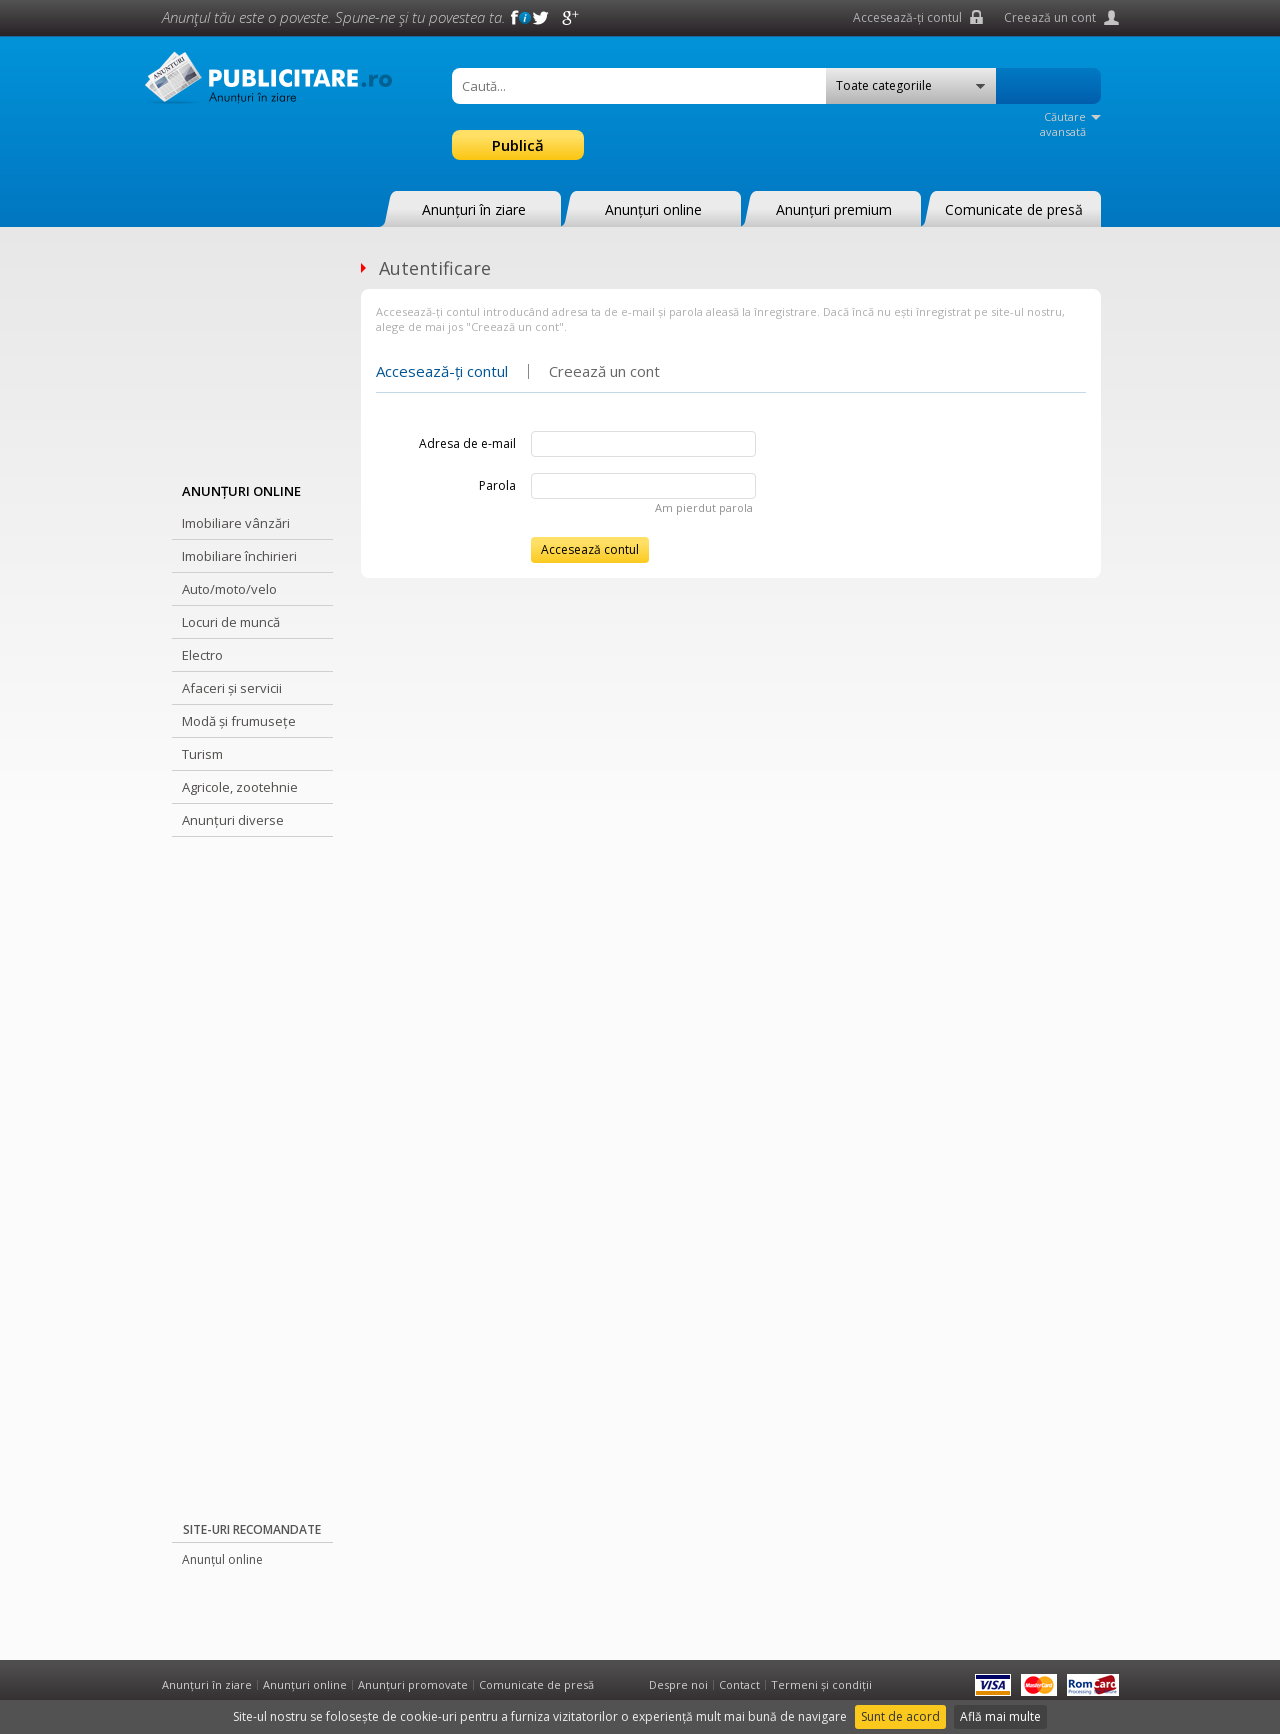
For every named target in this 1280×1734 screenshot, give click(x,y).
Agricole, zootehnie (240, 787)
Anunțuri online (653, 209)
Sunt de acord (900, 1716)
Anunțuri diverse (233, 820)
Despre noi (678, 1685)
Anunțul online (222, 1559)
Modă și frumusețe (239, 721)
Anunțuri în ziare (474, 209)
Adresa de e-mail (467, 443)
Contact (739, 1685)
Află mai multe (1000, 1716)
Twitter (541, 17)
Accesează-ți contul (907, 17)
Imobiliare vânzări (236, 523)
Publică (518, 145)
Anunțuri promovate (413, 1685)
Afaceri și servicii (232, 688)
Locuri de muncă (231, 622)
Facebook (511, 17)
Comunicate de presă (1014, 209)
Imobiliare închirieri (239, 556)
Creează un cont (1050, 17)
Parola (497, 485)
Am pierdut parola (704, 507)
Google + (571, 17)
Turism (202, 754)
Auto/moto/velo (229, 589)
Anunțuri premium (834, 209)
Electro (202, 655)
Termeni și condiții (821, 1685)
